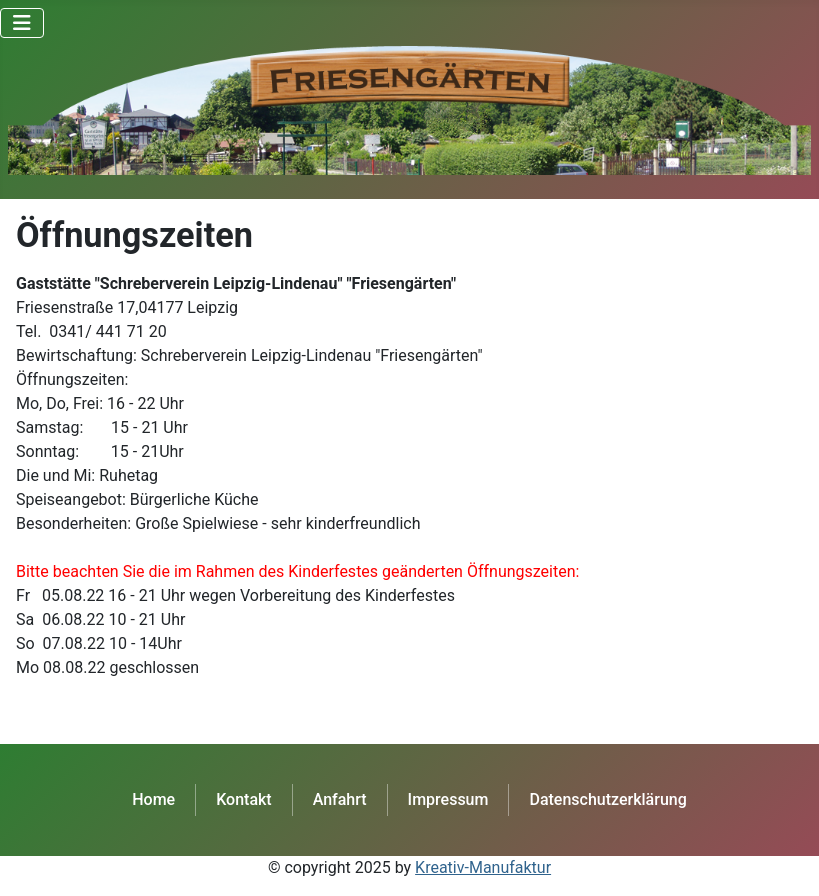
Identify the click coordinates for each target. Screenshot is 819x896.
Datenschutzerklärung (607, 799)
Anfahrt (340, 799)
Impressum (448, 799)
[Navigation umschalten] (22, 23)
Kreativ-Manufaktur (483, 867)
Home (153, 799)
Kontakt (244, 799)
